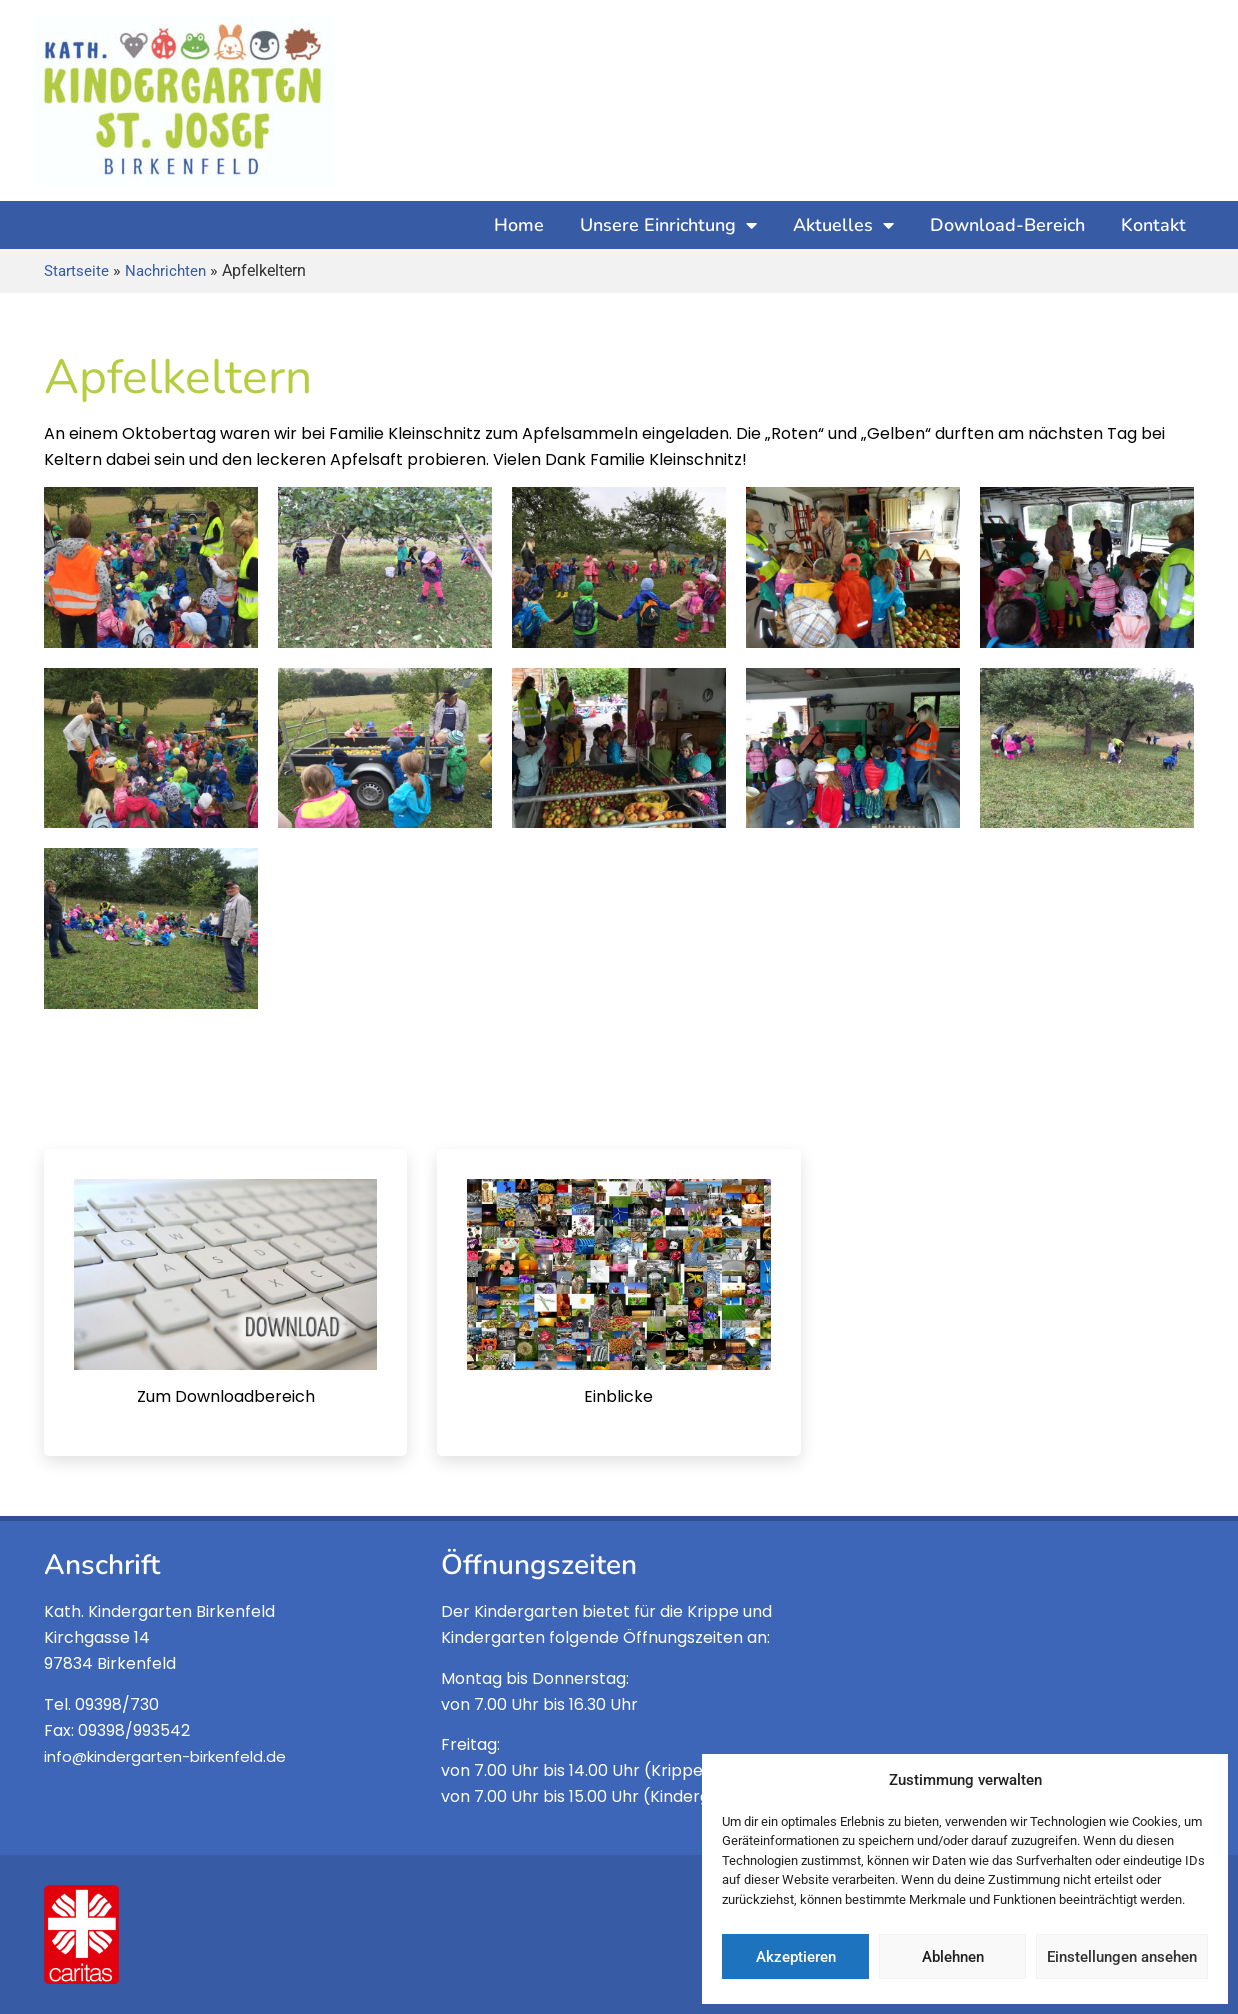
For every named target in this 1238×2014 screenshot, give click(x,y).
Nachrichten (165, 271)
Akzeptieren (796, 1957)
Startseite (76, 271)
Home (519, 225)
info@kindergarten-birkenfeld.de (165, 1756)
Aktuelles (843, 225)
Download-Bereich (1007, 225)
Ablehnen (953, 1957)
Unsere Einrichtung (668, 225)
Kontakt (1153, 225)
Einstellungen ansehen (1122, 1957)
